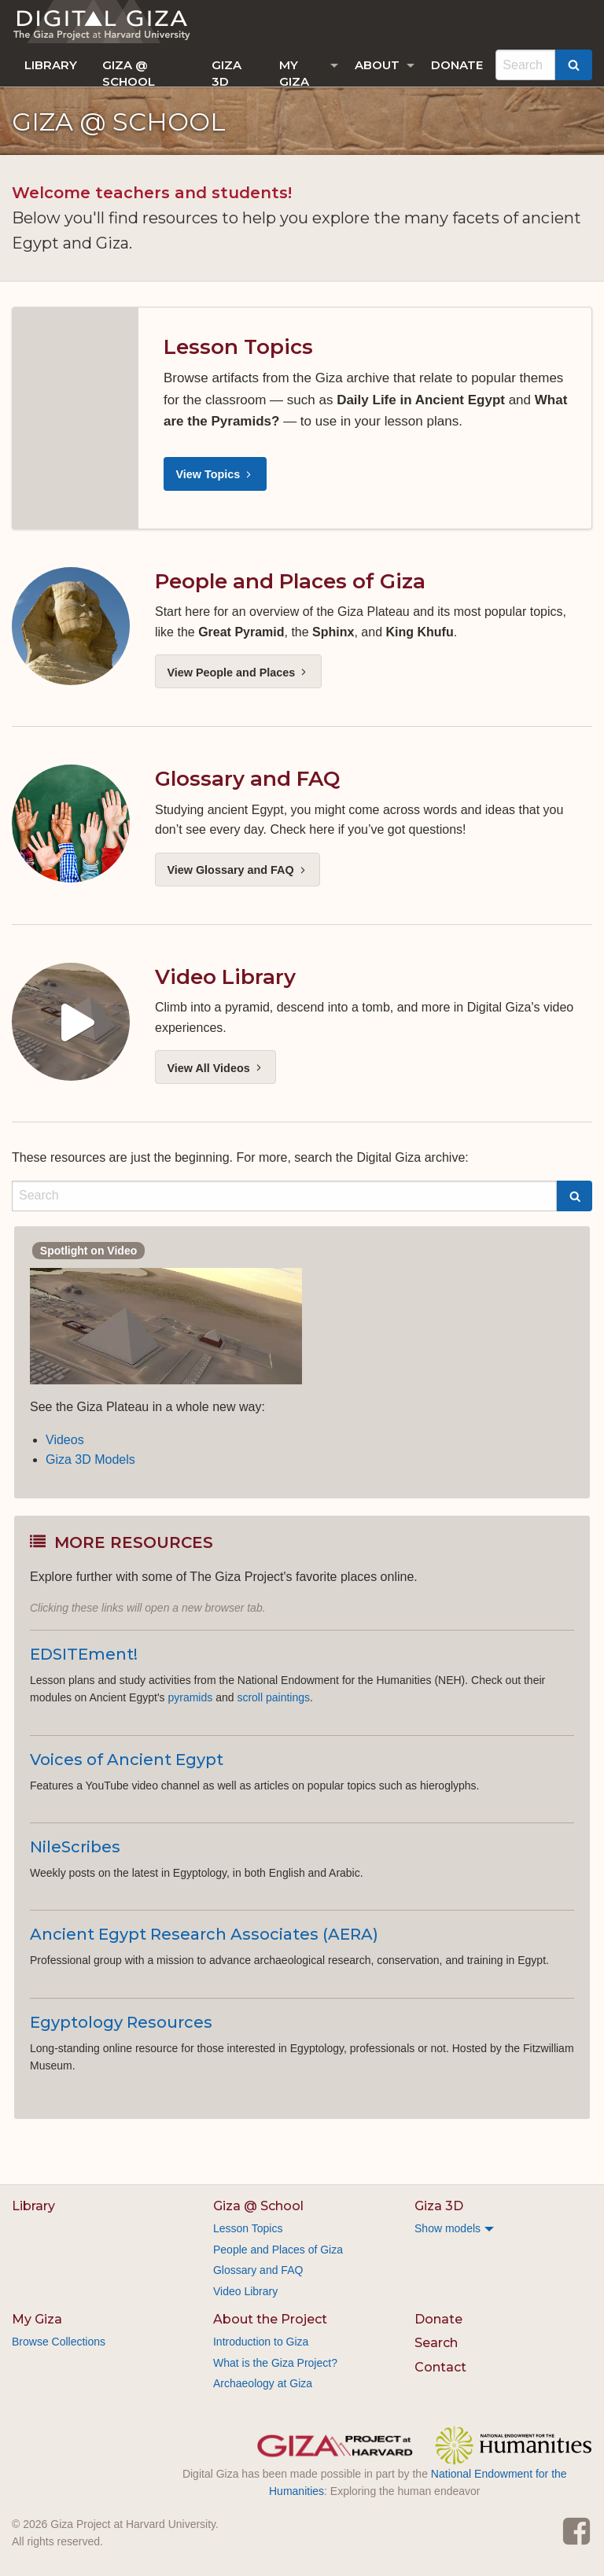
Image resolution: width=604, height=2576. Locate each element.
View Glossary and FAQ (237, 870)
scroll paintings (273, 1697)
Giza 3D (226, 72)
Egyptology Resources (121, 2022)
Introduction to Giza (260, 2341)
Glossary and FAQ (247, 778)
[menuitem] (51, 65)
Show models (447, 2228)
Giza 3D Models (90, 1459)
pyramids (190, 1697)
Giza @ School (128, 72)
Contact (440, 2367)
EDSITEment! (84, 1654)
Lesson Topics (238, 346)
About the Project (270, 2319)
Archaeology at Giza (262, 2383)
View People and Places (238, 672)
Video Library (225, 976)
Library (50, 64)
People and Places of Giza (290, 581)
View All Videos (215, 1068)
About (377, 64)
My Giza (294, 72)
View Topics (214, 474)
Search (436, 2342)
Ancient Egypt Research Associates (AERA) (204, 1934)
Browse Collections (58, 2341)
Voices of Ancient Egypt (126, 1759)
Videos (65, 1439)
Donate (457, 64)
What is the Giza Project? (275, 2363)
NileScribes (75, 1846)
